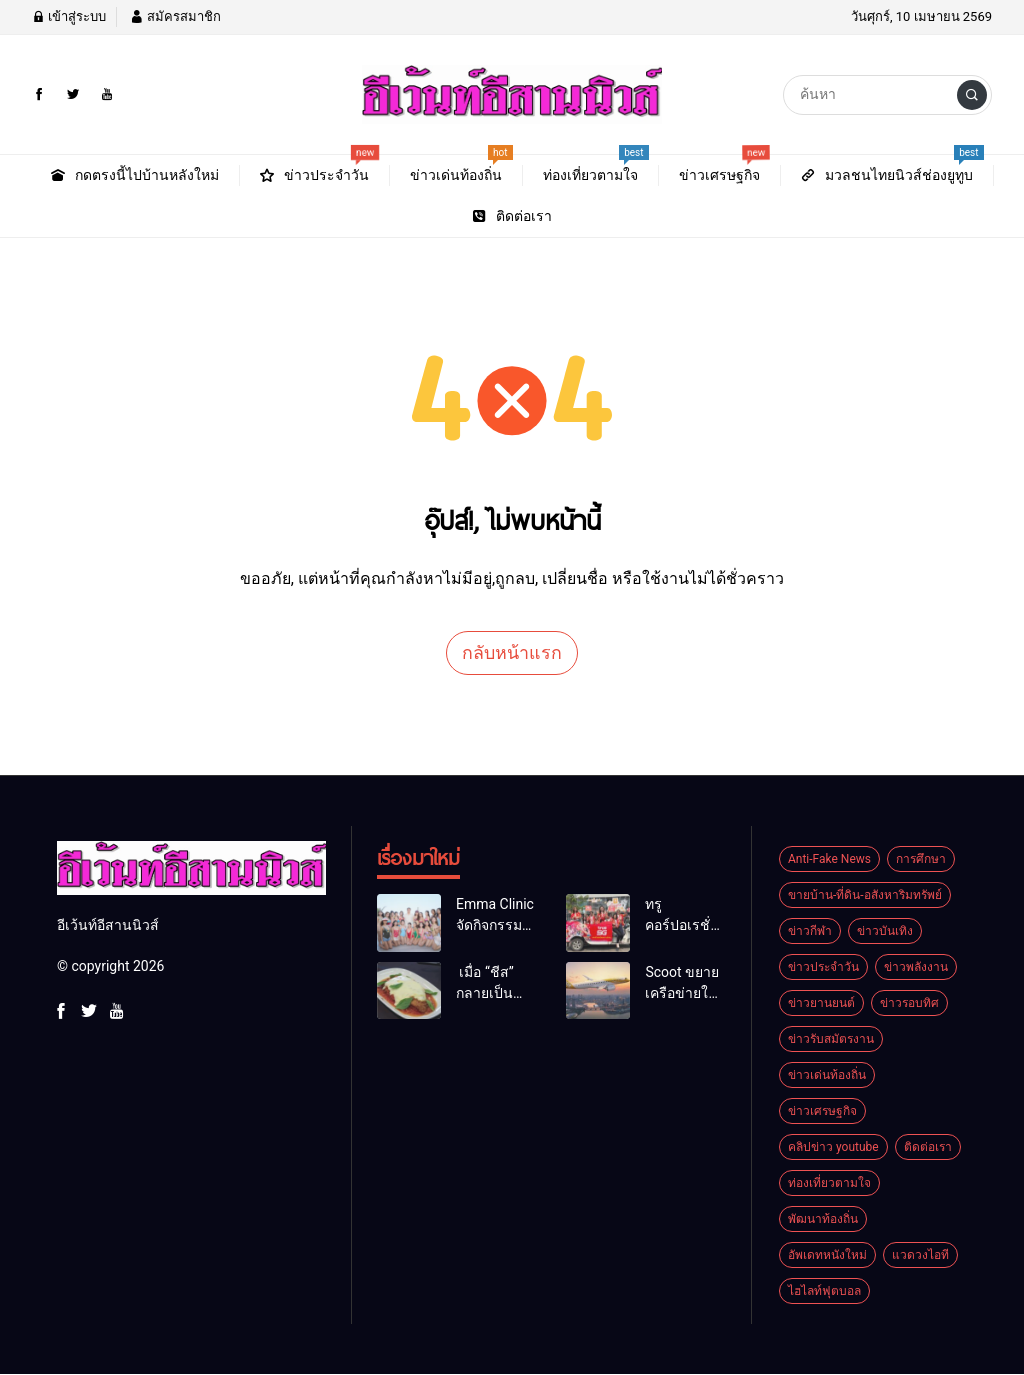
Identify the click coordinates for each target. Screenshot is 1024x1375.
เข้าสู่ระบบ (69, 16)
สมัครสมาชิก (175, 16)
